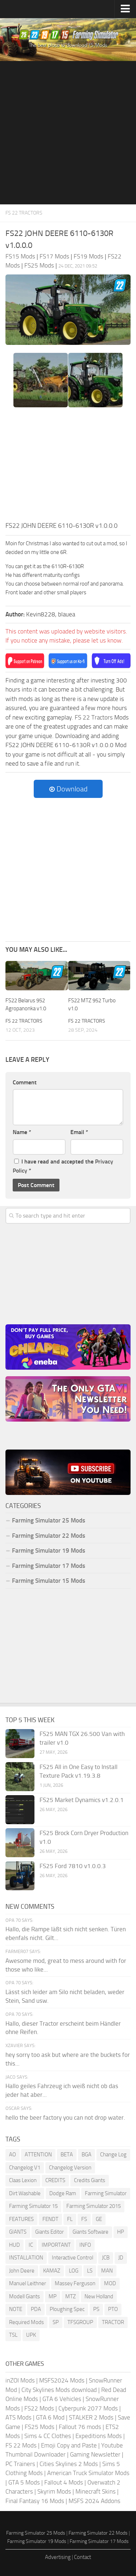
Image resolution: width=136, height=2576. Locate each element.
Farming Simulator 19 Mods (48, 1550)
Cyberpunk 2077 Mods (88, 2408)
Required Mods (26, 2322)
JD (120, 2257)
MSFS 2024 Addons (94, 2500)
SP (56, 2322)
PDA (36, 2309)
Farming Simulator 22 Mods (48, 1535)
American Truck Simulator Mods (88, 2473)
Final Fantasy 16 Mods (34, 2500)
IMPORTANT (56, 2245)
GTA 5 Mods (24, 2482)
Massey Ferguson (75, 2283)
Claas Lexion (23, 2180)
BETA (67, 2154)
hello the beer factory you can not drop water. (65, 2117)
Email (79, 1132)
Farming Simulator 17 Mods (48, 1565)
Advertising (58, 2557)
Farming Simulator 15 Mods (48, 1580)
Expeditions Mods (98, 2436)
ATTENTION (38, 2154)
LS (89, 2270)
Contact (82, 2557)
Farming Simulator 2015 (93, 2206)
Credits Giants (89, 2180)
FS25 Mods (39, 2426)
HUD (14, 2245)
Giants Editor (49, 2232)
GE (99, 2219)
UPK (31, 2335)
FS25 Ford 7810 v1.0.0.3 (73, 1866)
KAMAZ (51, 2270)
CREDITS (55, 2180)
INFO (85, 2245)
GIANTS (17, 2232)
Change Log (113, 2154)
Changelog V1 (24, 2167)
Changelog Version (70, 2167)
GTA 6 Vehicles (61, 2398)
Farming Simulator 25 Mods (48, 1520)
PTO (113, 2309)
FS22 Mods (39, 2408)
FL (70, 2219)
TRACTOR (113, 2322)
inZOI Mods (20, 2380)
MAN (107, 2270)
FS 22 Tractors (23, 213)
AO (12, 2154)
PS (96, 2309)
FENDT (50, 2219)
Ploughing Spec (67, 2309)
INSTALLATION (26, 2257)
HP (120, 2232)
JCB (106, 2257)
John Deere (21, 2270)
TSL (13, 2335)
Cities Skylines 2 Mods (69, 2463)
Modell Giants (24, 2296)
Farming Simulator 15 (33, 2206)
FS (84, 2219)
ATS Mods (18, 2417)
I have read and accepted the (63, 1166)
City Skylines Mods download (59, 2389)
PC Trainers (20, 2463)
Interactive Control (72, 2257)
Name (22, 1132)
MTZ (70, 2296)
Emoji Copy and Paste (69, 2445)
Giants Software (90, 2232)
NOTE (15, 2309)
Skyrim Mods (54, 2491)
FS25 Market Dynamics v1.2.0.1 (82, 1799)
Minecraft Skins (95, 2491)
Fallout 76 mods (80, 2426)
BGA (86, 2154)
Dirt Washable (25, 2193)
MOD (110, 2283)
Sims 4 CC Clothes (47, 2436)
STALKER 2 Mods (91, 2417)
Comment (25, 1082)
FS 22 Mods (21, 2445)
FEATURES (21, 2219)
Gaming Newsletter (95, 2454)
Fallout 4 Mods (63, 2482)
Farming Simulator (106, 2193)
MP (53, 2296)
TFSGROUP (80, 2322)
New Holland (99, 2296)
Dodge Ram (62, 2193)
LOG (73, 2270)
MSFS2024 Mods (62, 2380)
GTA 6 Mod (50, 2417)
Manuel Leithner (27, 2283)
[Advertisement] (68, 133)
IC (31, 2245)
